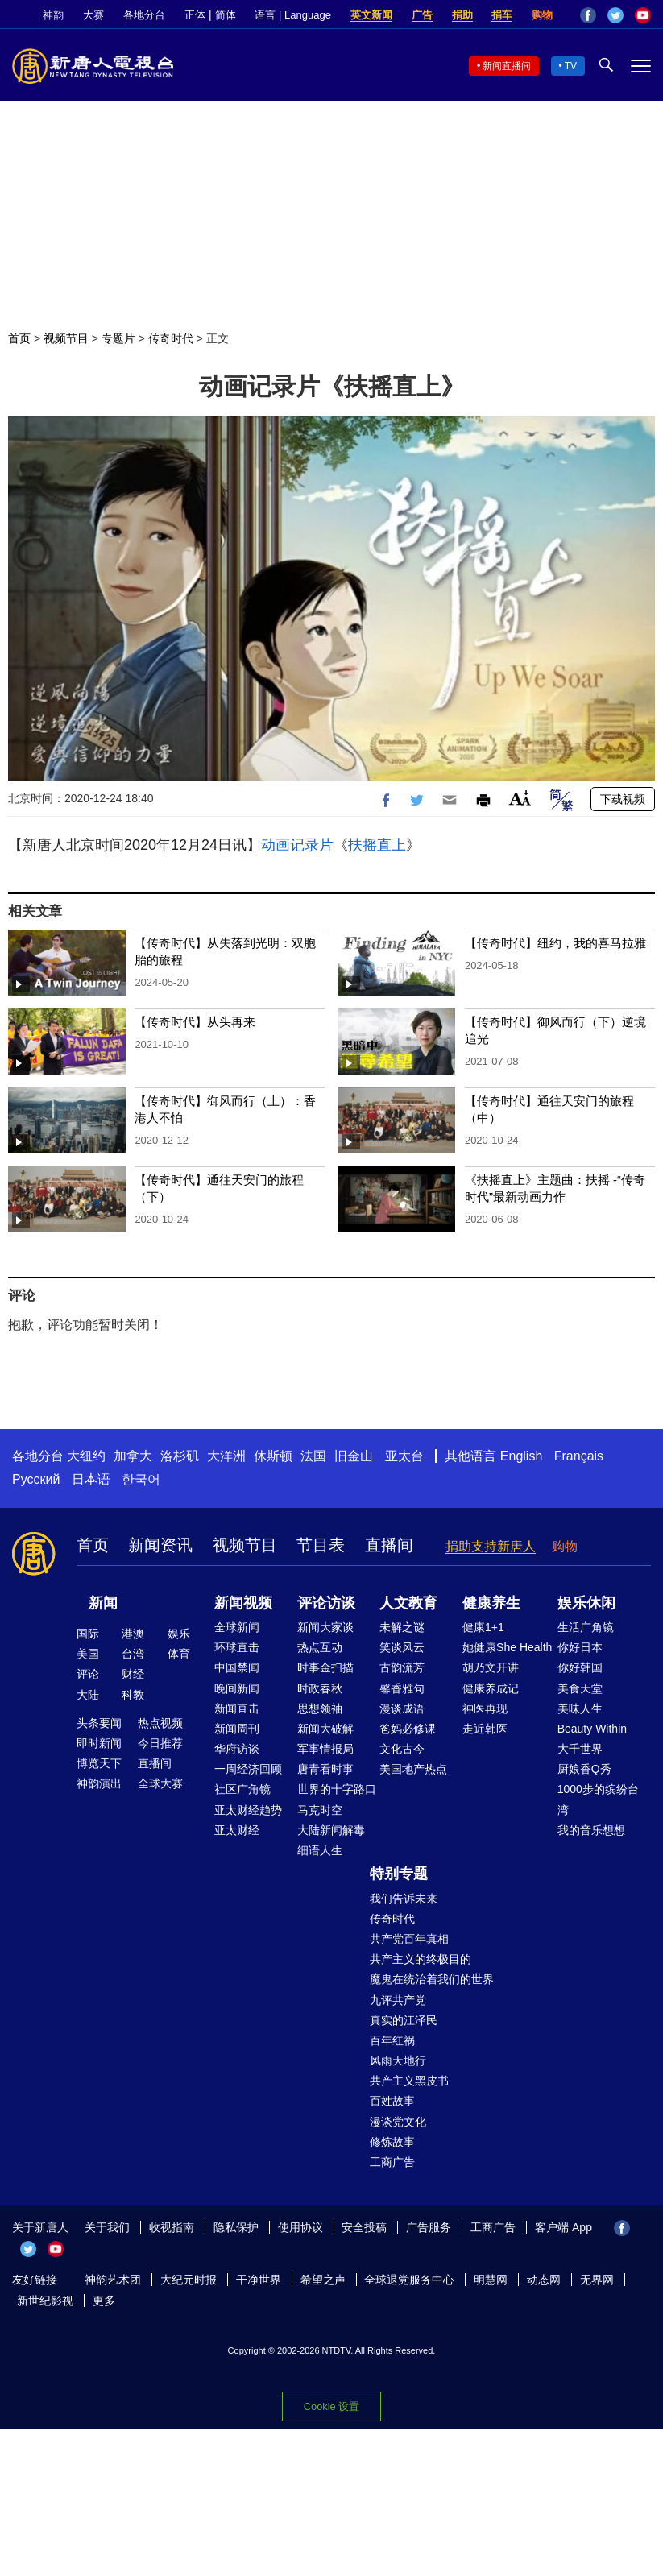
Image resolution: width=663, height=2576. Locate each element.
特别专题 (399, 1874)
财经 (133, 1673)
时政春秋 (319, 1688)
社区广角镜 (242, 1789)
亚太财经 (236, 1830)
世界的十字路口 (336, 1789)
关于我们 (107, 2227)
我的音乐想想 (591, 1830)
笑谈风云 (402, 1647)
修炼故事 (392, 2141)
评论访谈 (326, 1603)
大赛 (93, 15)
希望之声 (323, 2279)
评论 (88, 1673)
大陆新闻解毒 (331, 1830)
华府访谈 (236, 1748)
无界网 (597, 2279)
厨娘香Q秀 (584, 1768)
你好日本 (580, 1647)
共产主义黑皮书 (409, 2080)
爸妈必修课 (407, 1728)
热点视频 (160, 1723)
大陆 (88, 1694)
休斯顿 (273, 1456)
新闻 (103, 1603)
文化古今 (402, 1748)
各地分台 (144, 15)
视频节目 (66, 338)
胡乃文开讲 (490, 1667)
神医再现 (485, 1708)
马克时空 (319, 1810)
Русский (36, 1479)
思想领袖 (319, 1708)
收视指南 (171, 2227)
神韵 (53, 15)
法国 (313, 1456)
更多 (104, 2300)
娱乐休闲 (586, 1603)
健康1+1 (483, 1627)
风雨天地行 (398, 2060)
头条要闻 (99, 1723)
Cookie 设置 (331, 2406)
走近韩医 (485, 1728)
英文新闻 (371, 15)
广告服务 (428, 2227)
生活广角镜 (585, 1627)
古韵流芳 (402, 1667)
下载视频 (622, 799)
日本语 (91, 1479)
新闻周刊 (236, 1728)
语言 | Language (292, 15)
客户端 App (563, 2227)
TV (571, 66)
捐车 (501, 15)
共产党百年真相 (409, 1938)
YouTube (643, 15)
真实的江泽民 (403, 2020)
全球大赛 (160, 1783)
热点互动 (319, 1647)
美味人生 (580, 1708)
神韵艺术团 (113, 2279)
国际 (88, 1633)
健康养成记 (490, 1688)
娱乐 (179, 1633)
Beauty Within (592, 1728)
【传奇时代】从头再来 (195, 1022)
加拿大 (133, 1456)
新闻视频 (243, 1603)
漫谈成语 (402, 1708)
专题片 (118, 338)
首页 (19, 338)
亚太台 (404, 1456)
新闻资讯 (160, 1545)
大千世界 (580, 1748)
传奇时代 (170, 338)
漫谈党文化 (398, 2121)
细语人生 (319, 1850)
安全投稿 (364, 2227)
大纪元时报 (188, 2279)
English (521, 1456)
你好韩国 (580, 1667)
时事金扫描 (325, 1667)
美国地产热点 (413, 1768)
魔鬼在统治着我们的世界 (432, 1979)
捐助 (462, 15)
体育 (179, 1653)
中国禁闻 (236, 1667)
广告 (422, 15)
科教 (133, 1694)
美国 (88, 1653)
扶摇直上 (377, 845)
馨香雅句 (402, 1688)
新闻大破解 (325, 1728)
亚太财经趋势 (248, 1810)
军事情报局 (325, 1748)
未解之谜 (402, 1627)
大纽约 (86, 1456)
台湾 (133, 1653)
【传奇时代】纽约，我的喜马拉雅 (555, 943)
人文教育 (408, 1603)
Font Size (520, 798)
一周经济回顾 (248, 1768)
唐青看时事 (325, 1768)
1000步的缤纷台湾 (598, 1799)
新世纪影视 (45, 2300)
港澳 (133, 1633)
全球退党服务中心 (409, 2279)
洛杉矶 (179, 1456)
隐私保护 (236, 2227)
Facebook (588, 15)
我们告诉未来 (403, 1898)
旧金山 (353, 1456)
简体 (225, 15)
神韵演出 (99, 1783)
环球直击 (236, 1647)
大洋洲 (226, 1456)
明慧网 (491, 2279)
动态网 (544, 2279)
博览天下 (99, 1763)
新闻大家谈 (325, 1627)
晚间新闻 (236, 1688)
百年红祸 (392, 2040)
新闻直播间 (507, 66)
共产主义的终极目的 (420, 1959)
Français (578, 1456)
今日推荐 (160, 1743)
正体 (194, 15)
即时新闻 (99, 1743)
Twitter (615, 15)
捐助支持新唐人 (490, 1546)
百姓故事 (392, 2100)
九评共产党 (398, 2000)
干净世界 (258, 2279)
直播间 (389, 1545)
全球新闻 (236, 1627)
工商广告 (392, 2162)
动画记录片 (297, 845)
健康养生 (491, 1603)
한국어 (141, 1479)
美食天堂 (580, 1688)
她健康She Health (507, 1647)
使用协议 (300, 2227)
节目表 (320, 1545)
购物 (542, 15)
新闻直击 (236, 1708)
